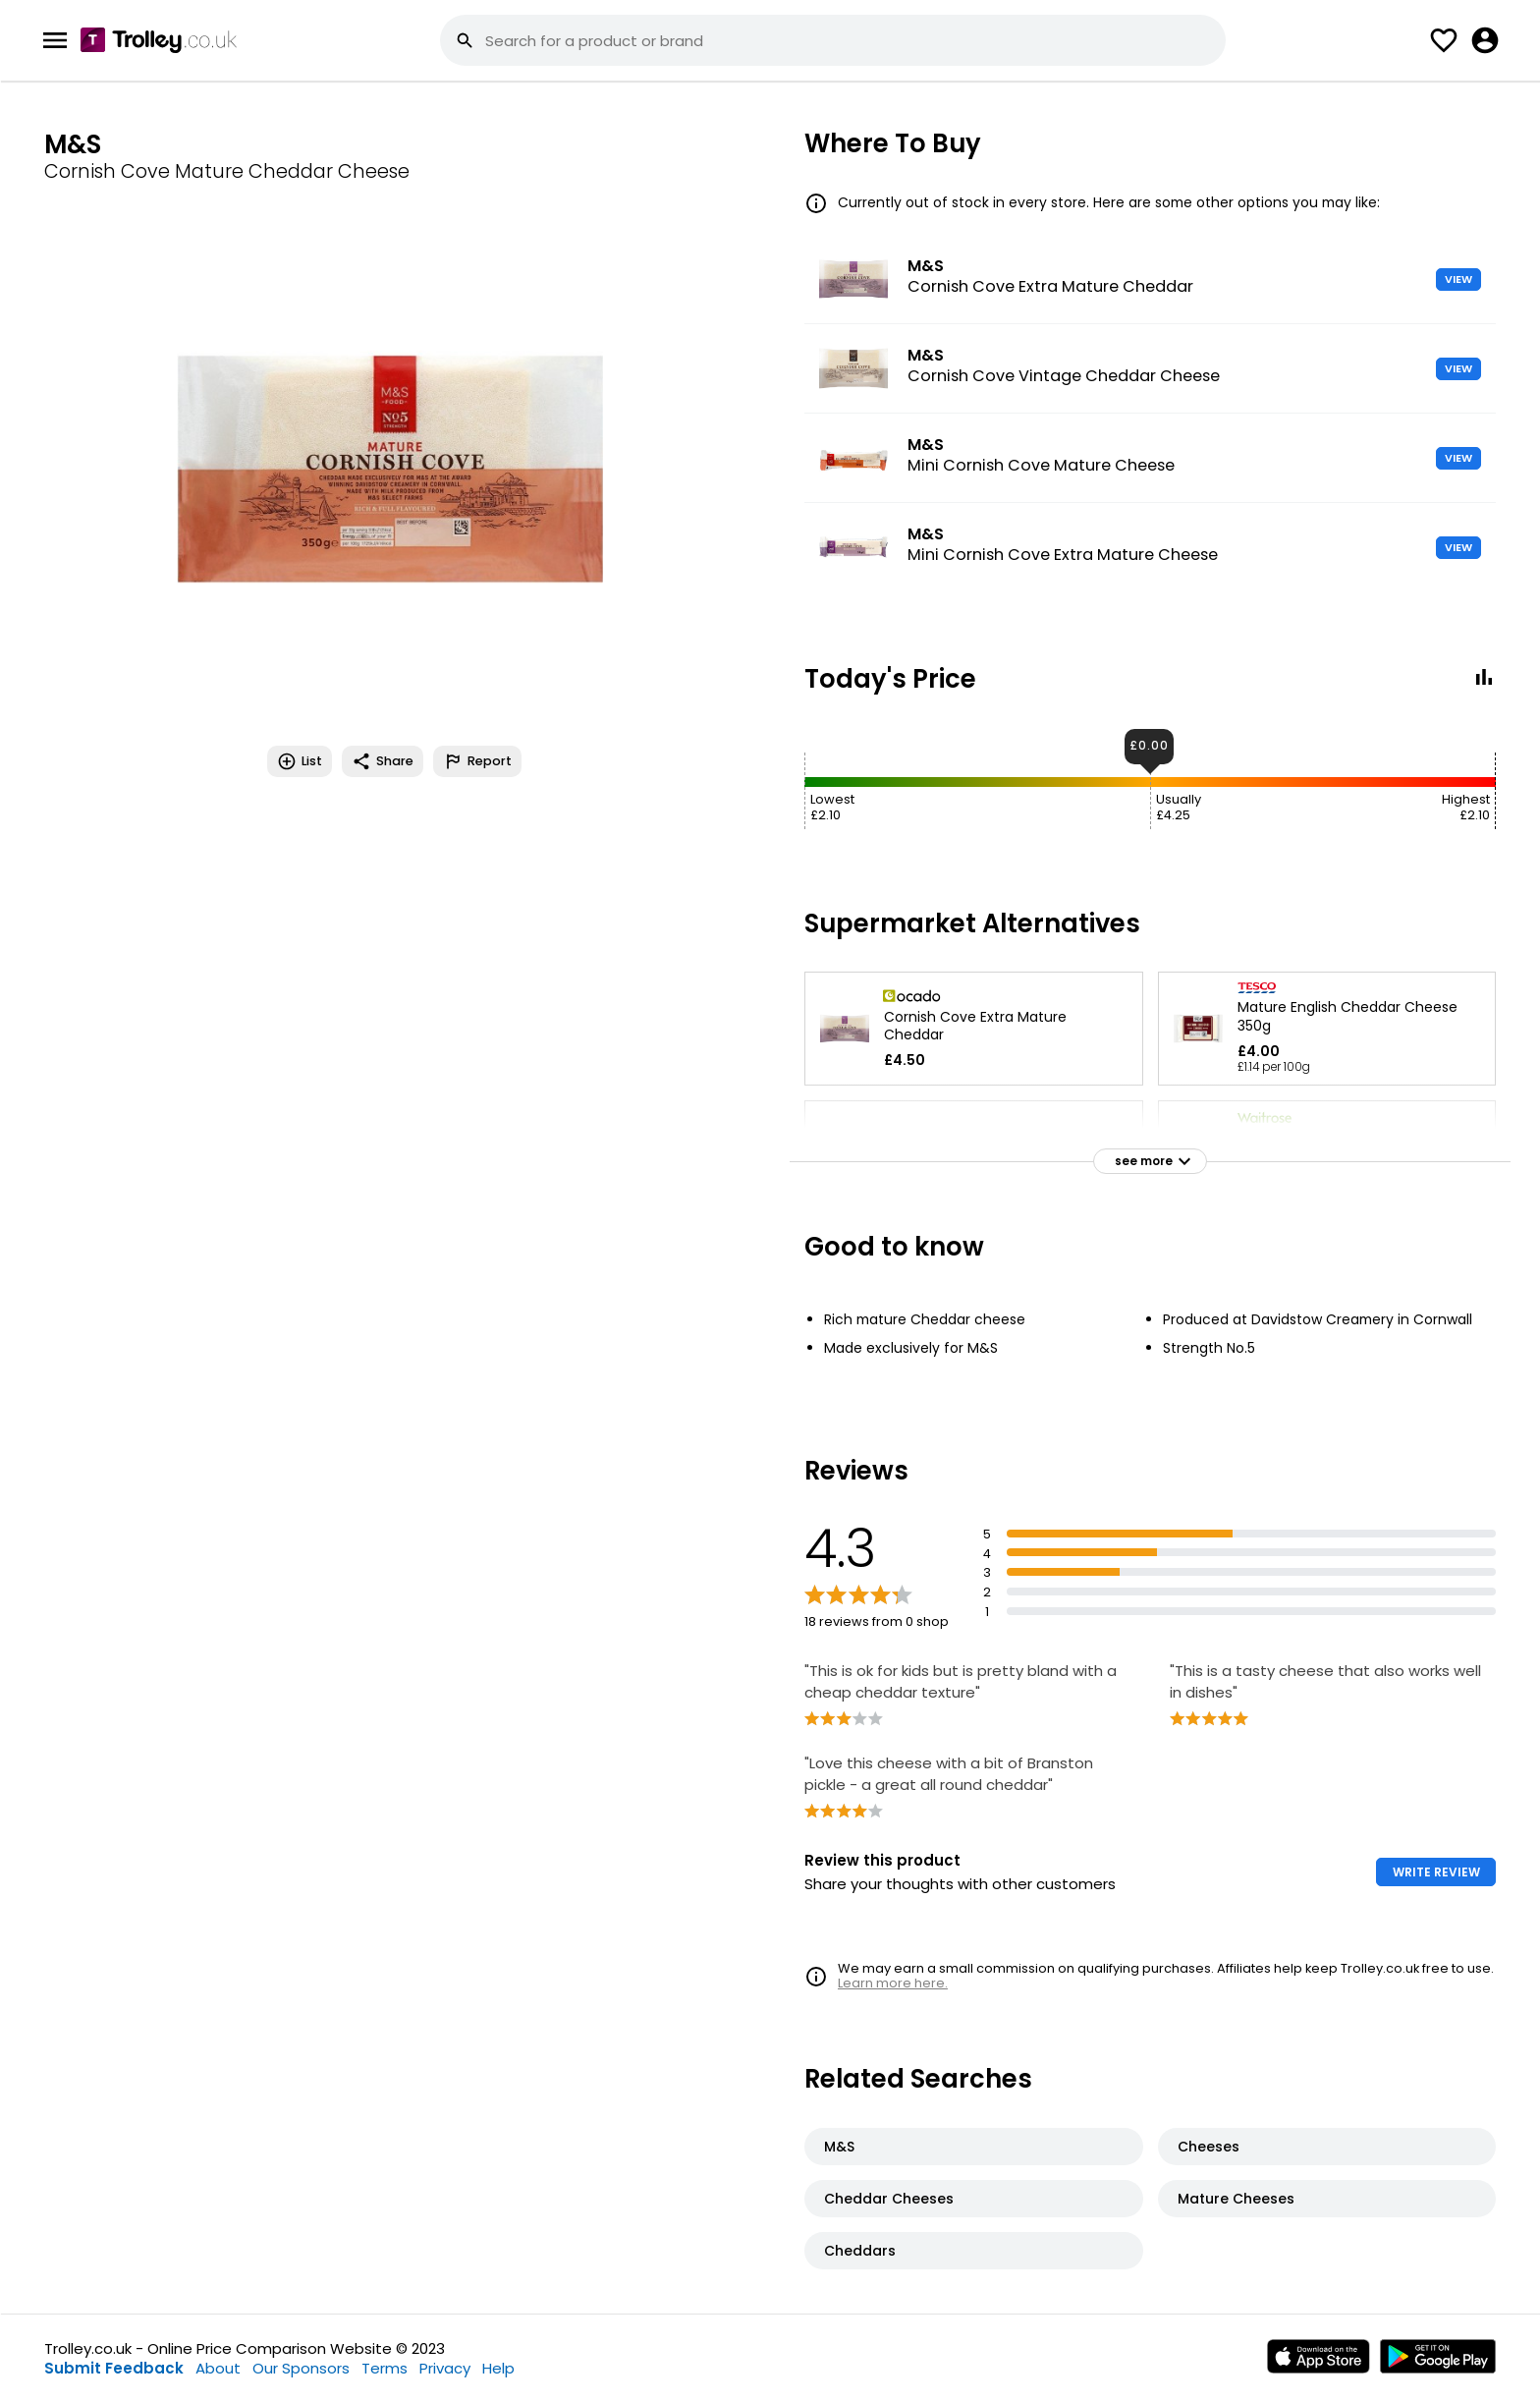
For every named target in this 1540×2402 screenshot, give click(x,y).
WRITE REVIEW (1436, 1872)
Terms (384, 2368)
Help (498, 2368)
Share (382, 761)
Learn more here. (893, 1983)
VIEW (1458, 279)
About (218, 2368)
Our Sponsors (301, 2368)
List (299, 761)
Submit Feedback (114, 2368)
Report (477, 761)
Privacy (444, 2368)
